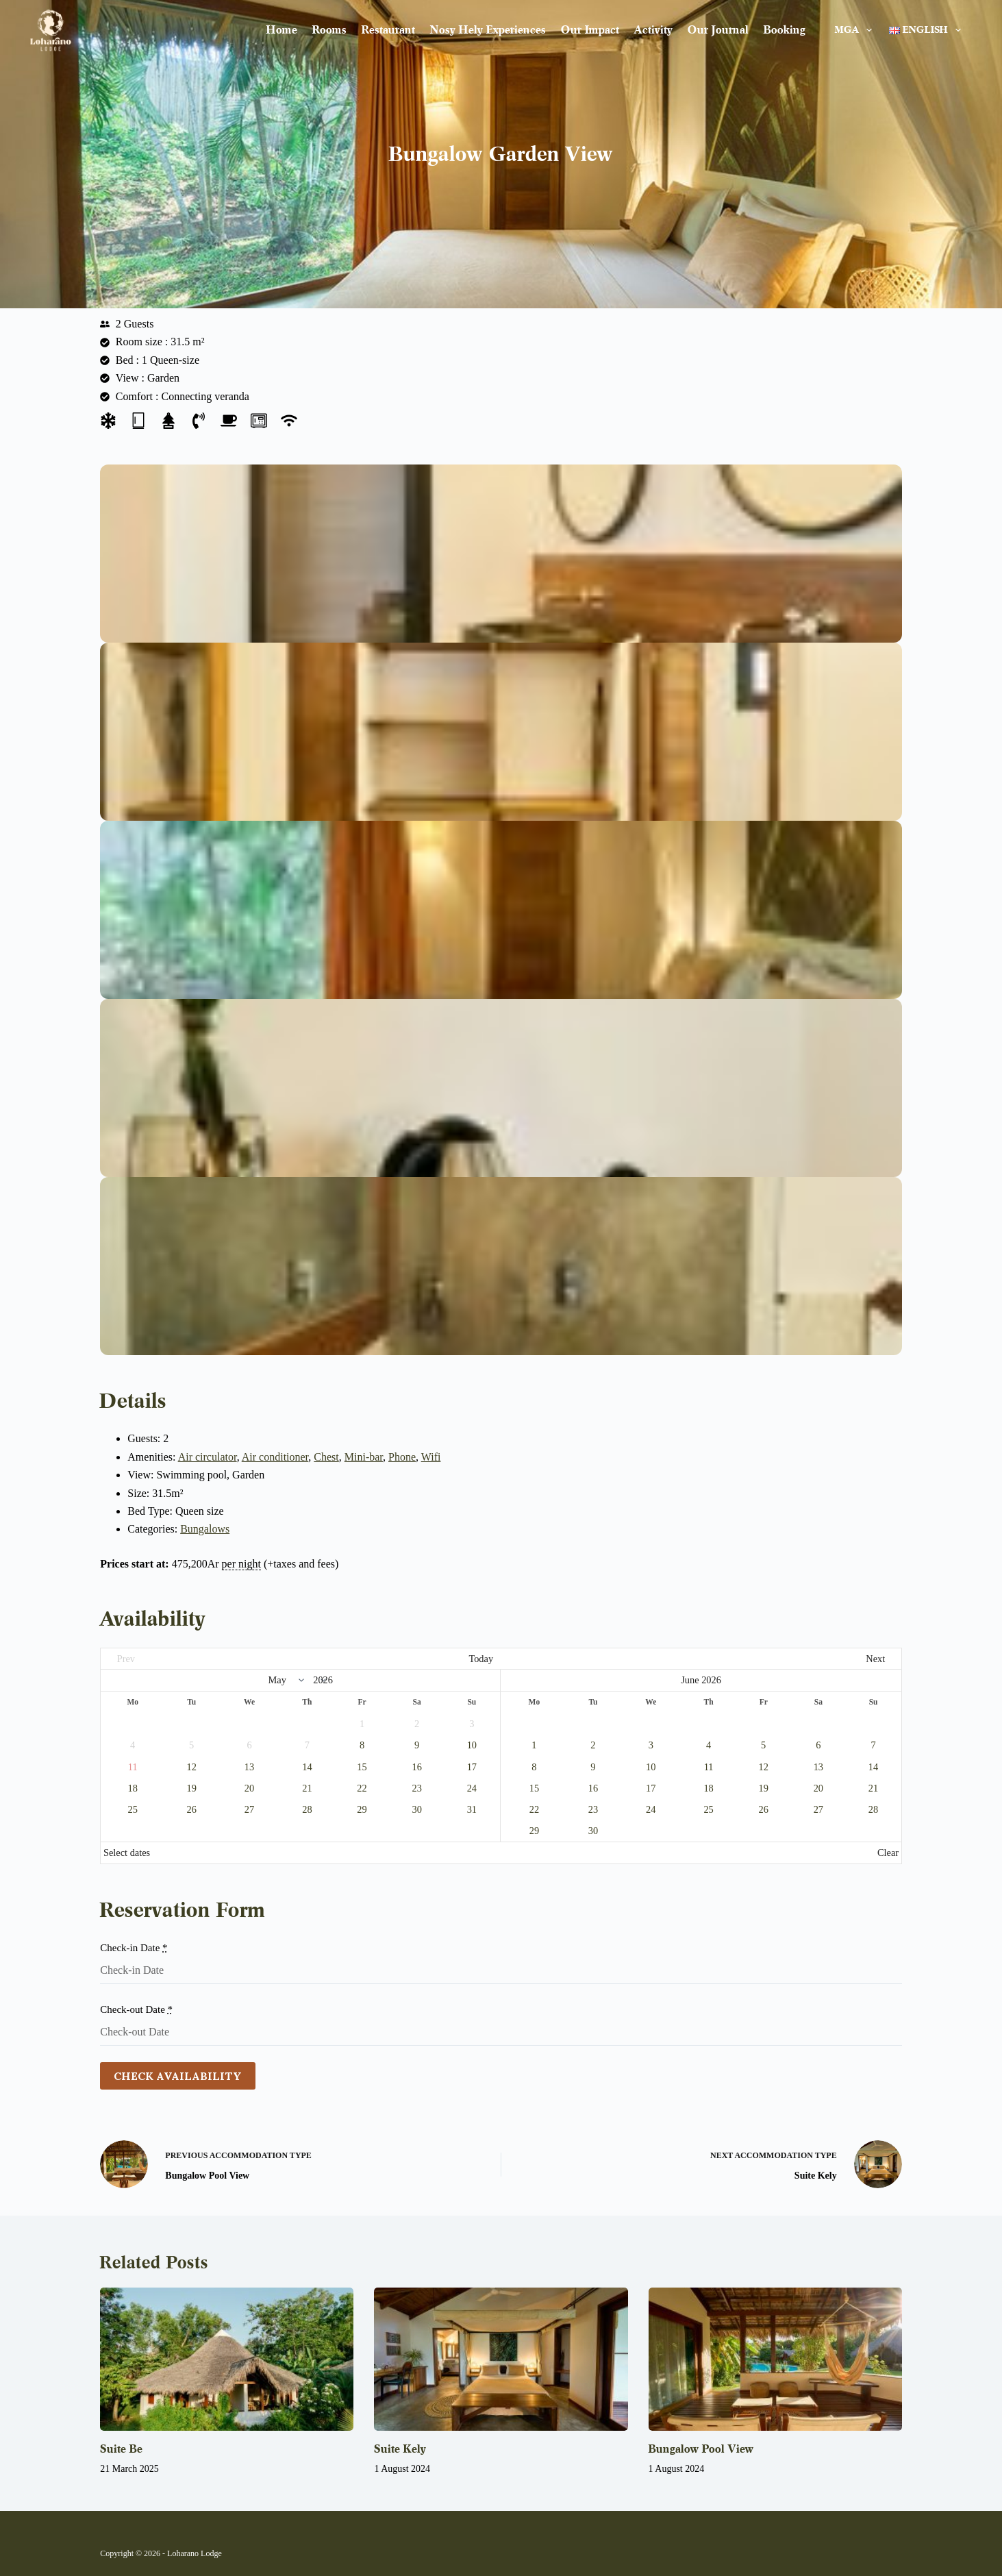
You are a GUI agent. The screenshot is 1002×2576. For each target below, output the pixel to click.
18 (133, 1788)
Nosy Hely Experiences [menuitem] (488, 29)
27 (249, 1809)
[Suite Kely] (500, 2359)
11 (709, 1766)
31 (472, 1809)
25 (133, 1809)
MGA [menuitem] (856, 30)
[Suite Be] (226, 2359)
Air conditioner (275, 1457)
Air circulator (207, 1457)
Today (480, 1658)
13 (249, 1766)
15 (361, 1766)
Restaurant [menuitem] (388, 29)
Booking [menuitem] (784, 29)
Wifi (431, 1457)
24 (472, 1788)
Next (875, 1658)
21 (307, 1788)
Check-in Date (133, 1947)
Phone (402, 1457)
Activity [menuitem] (653, 29)
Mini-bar (364, 1457)
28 (307, 1809)
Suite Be (121, 2448)
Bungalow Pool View (701, 2448)
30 (416, 1809)
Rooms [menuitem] (329, 29)
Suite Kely (400, 2448)
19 (192, 1788)
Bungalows (204, 1529)
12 (192, 1766)
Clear (888, 1852)
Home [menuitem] (281, 29)
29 (361, 1809)
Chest (326, 1457)
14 (307, 1766)
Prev (126, 1658)
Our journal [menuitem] (718, 29)
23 (416, 1788)
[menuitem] (921, 30)
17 (472, 1766)
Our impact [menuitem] (590, 29)
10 (472, 1744)
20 (249, 1788)
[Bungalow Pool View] (775, 2359)
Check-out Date (136, 2009)
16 (416, 1766)
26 (192, 1809)
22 (361, 1788)
